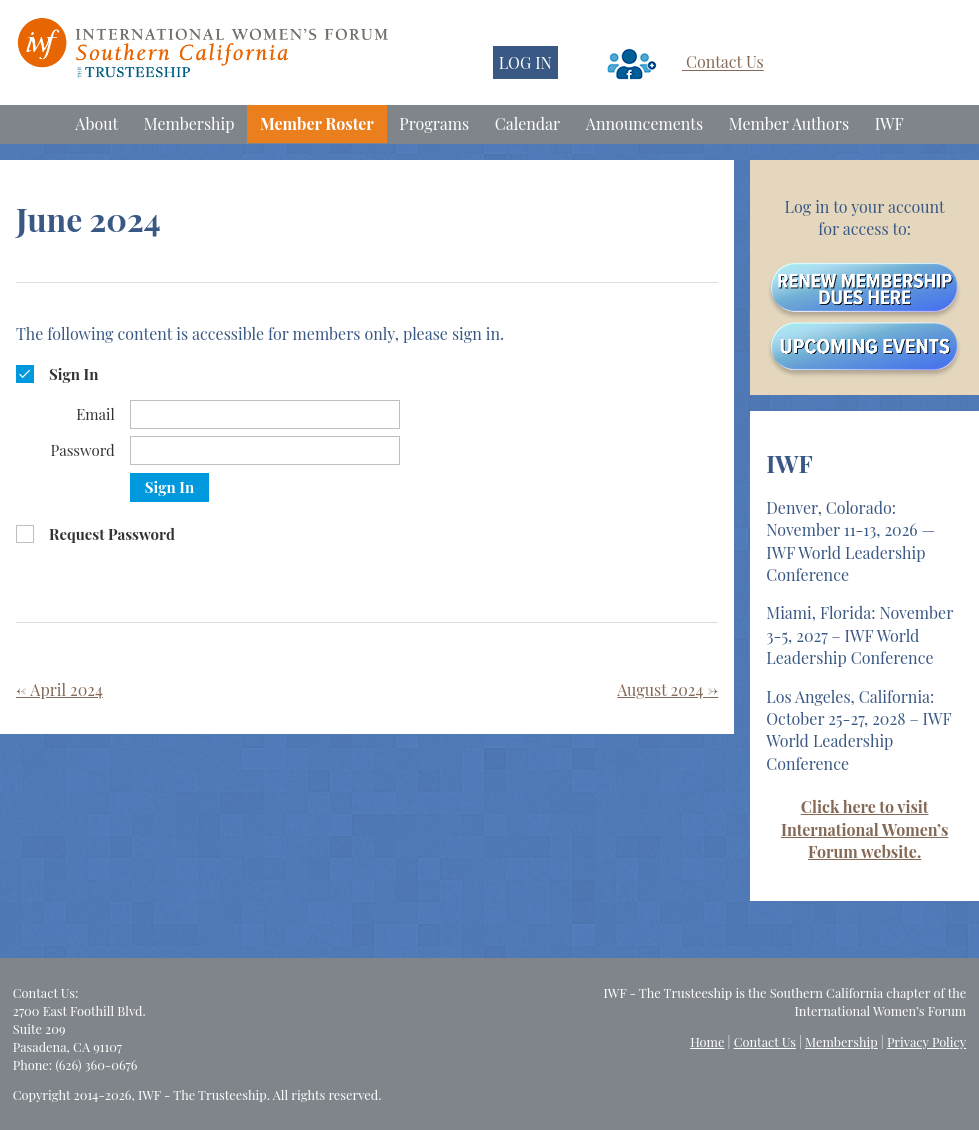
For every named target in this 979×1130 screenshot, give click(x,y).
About (96, 123)
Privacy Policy (926, 1041)
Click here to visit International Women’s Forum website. (864, 829)
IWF (889, 123)
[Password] (265, 450)
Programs (434, 123)
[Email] (265, 414)
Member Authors (789, 123)
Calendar (527, 123)
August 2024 (667, 689)
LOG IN (525, 62)
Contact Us (725, 62)
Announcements (644, 123)
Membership (189, 123)
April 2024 (59, 689)
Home (707, 1041)
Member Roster (317, 123)
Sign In (169, 487)
